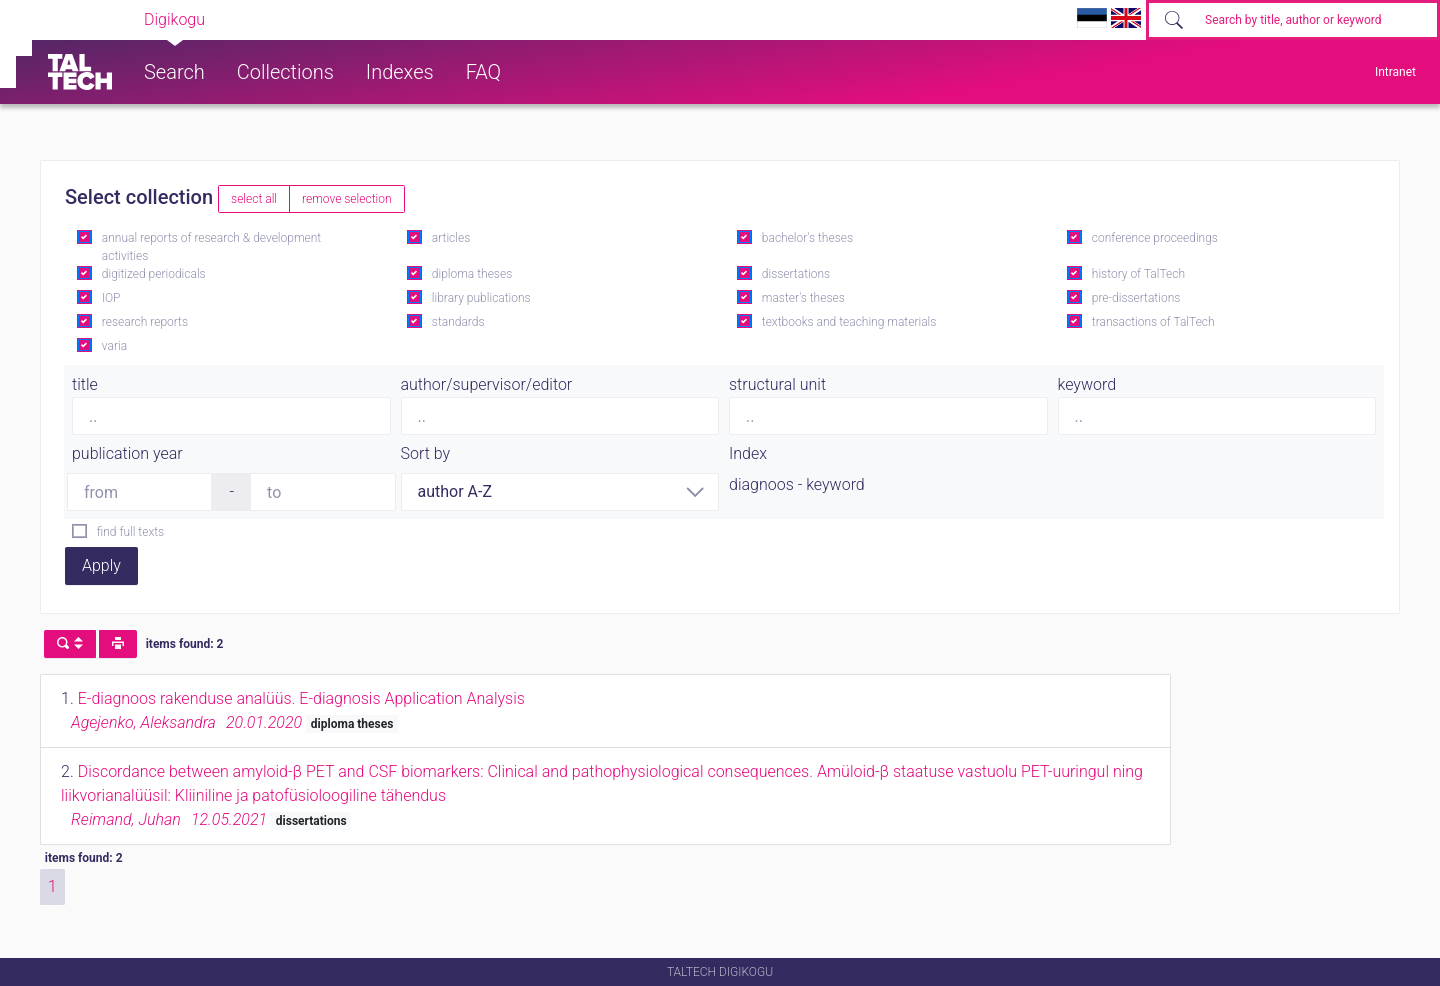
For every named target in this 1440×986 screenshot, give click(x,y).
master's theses (803, 298)
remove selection (346, 199)
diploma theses (472, 274)
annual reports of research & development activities (211, 247)
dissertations (796, 274)
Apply (101, 565)
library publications (481, 298)
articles (451, 238)
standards (458, 322)
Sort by (426, 453)
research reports (145, 322)
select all (254, 199)
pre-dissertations (1136, 298)
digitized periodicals (154, 274)
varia (114, 346)
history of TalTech (1138, 274)
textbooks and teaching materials (849, 322)
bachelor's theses (807, 238)
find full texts (130, 532)
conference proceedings (1155, 238)
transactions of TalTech (1153, 322)
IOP (111, 298)
